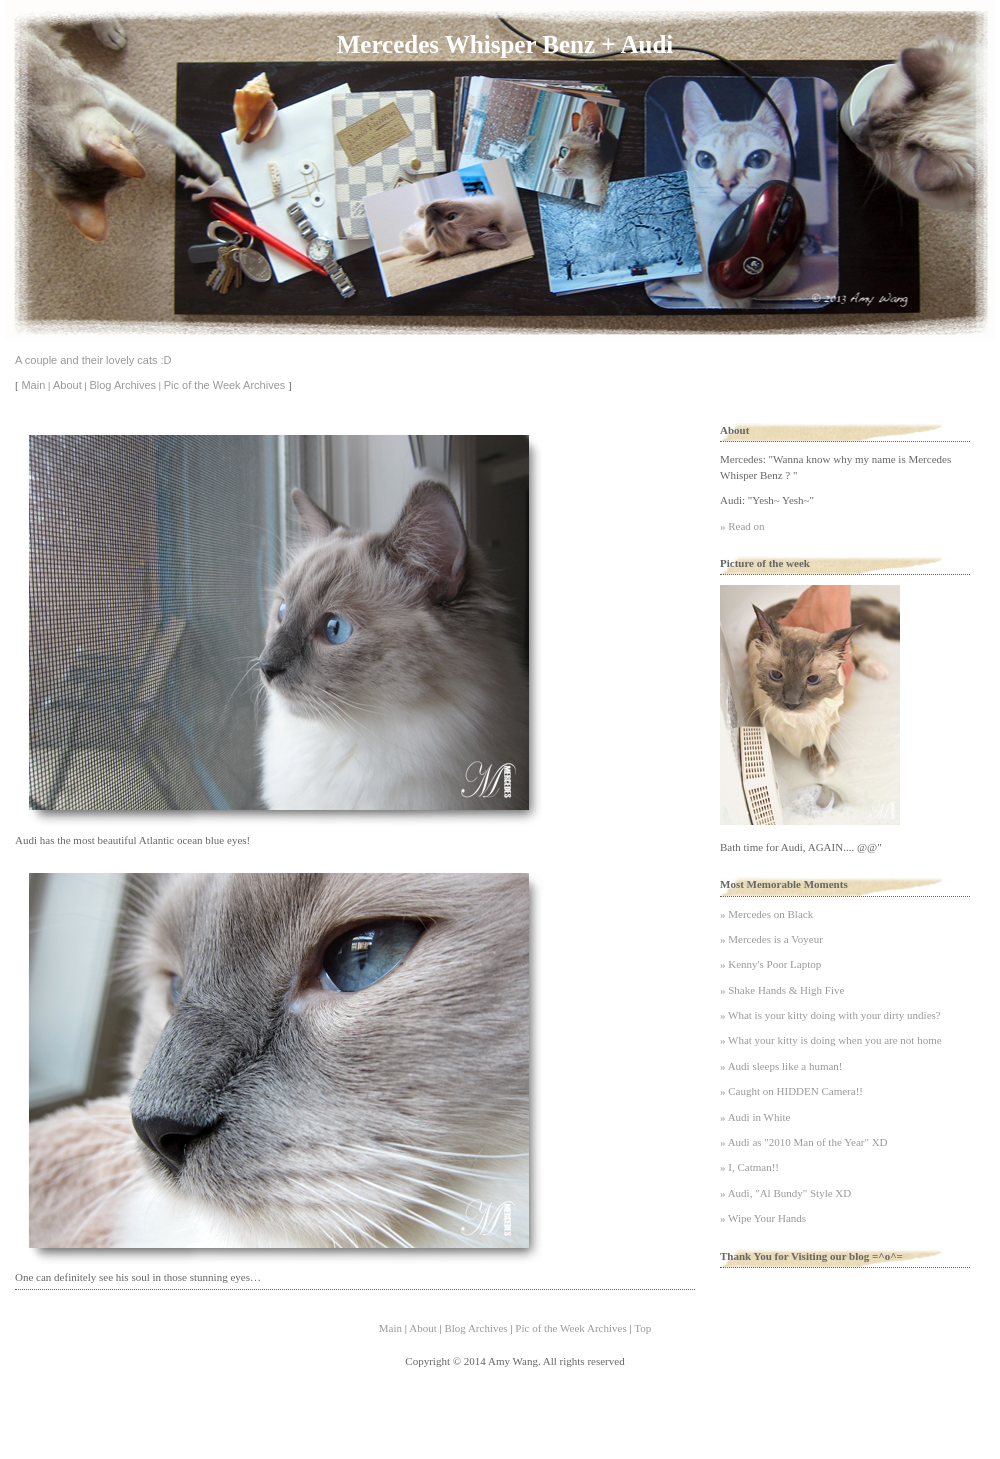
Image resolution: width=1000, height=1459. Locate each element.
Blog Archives (122, 385)
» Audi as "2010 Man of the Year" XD (804, 1142)
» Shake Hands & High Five (782, 990)
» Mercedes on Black (766, 914)
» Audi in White (755, 1117)
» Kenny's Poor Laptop (770, 964)
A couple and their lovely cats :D (93, 360)
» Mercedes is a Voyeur (771, 939)
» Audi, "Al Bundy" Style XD (785, 1193)
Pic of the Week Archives (224, 385)
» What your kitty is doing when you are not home (831, 1040)
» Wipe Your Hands (763, 1218)
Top (642, 1328)
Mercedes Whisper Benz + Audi (505, 44)
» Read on (742, 526)
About (67, 385)
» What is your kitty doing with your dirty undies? (830, 1015)
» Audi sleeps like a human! (781, 1066)
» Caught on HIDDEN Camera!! (791, 1091)
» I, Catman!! (749, 1167)
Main (33, 385)
